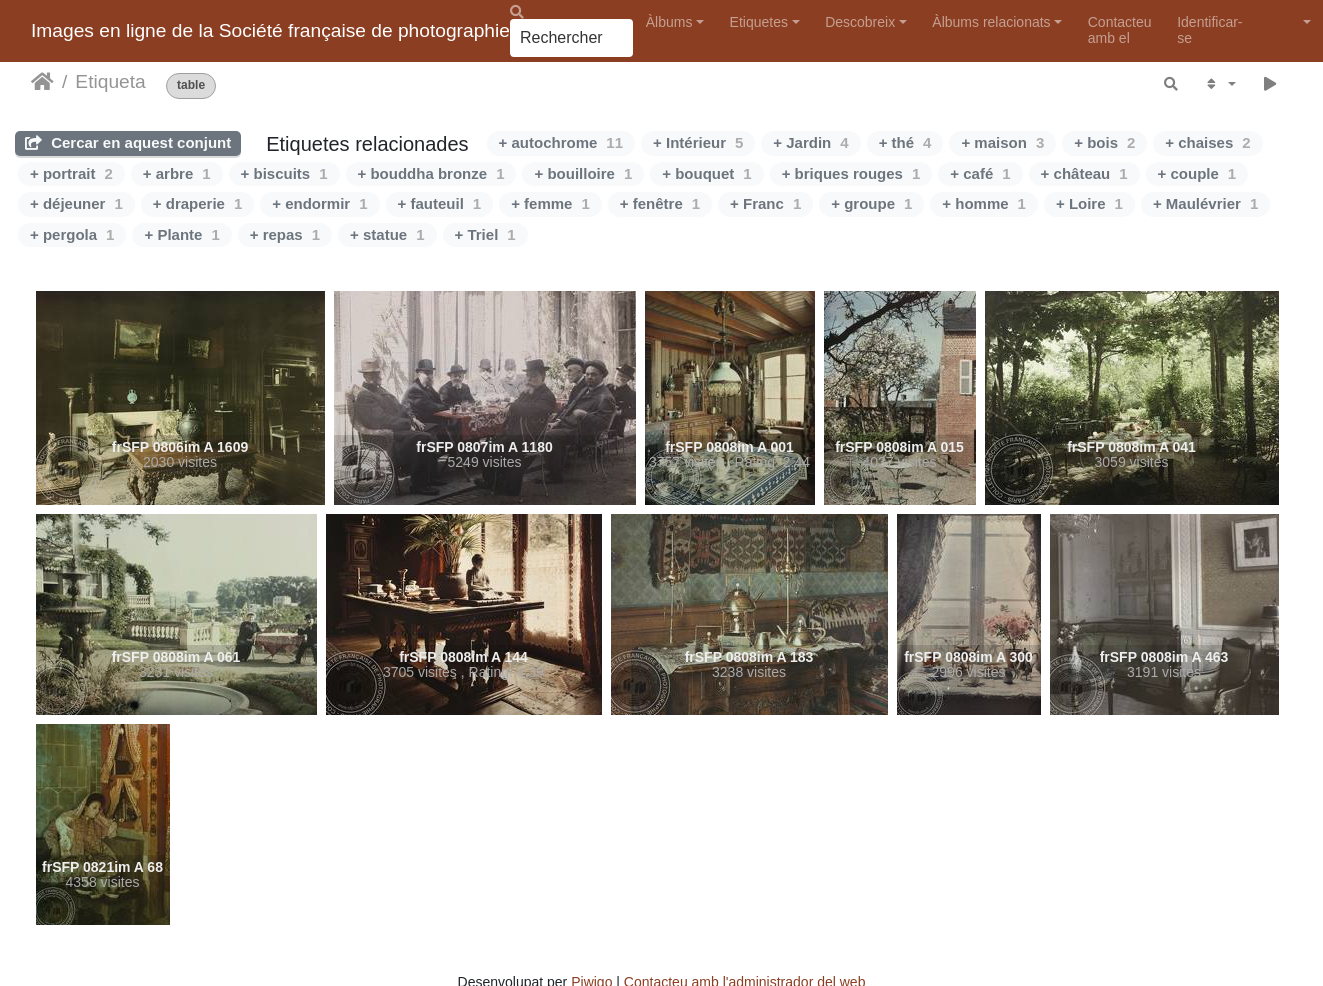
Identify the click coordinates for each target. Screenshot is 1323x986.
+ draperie (197, 203)
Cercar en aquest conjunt (128, 142)
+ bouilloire (583, 173)
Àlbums (669, 22)
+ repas (285, 234)
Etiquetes (759, 22)
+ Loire (1089, 203)
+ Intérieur (698, 142)
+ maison (1002, 142)
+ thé (905, 142)
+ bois (1104, 142)
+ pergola (72, 234)
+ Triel (485, 234)
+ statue (387, 234)
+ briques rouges (851, 173)
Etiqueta (110, 81)
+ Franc (765, 203)
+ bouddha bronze (431, 173)
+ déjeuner (76, 203)
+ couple (1197, 173)
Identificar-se (1209, 29)
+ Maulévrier (1205, 203)
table (191, 85)
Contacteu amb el (1120, 29)
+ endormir (319, 203)
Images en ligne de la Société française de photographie (270, 30)
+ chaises (1207, 142)
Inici (42, 82)
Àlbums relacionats (991, 22)
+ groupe (871, 203)
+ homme (984, 203)
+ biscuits (284, 173)
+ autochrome (561, 142)
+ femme (550, 203)
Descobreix (860, 22)
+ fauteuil (440, 203)
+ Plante (181, 234)
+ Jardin (810, 142)
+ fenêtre (660, 203)
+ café (980, 173)
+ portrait (71, 173)
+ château (1084, 173)
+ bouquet (706, 173)
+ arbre (177, 173)
